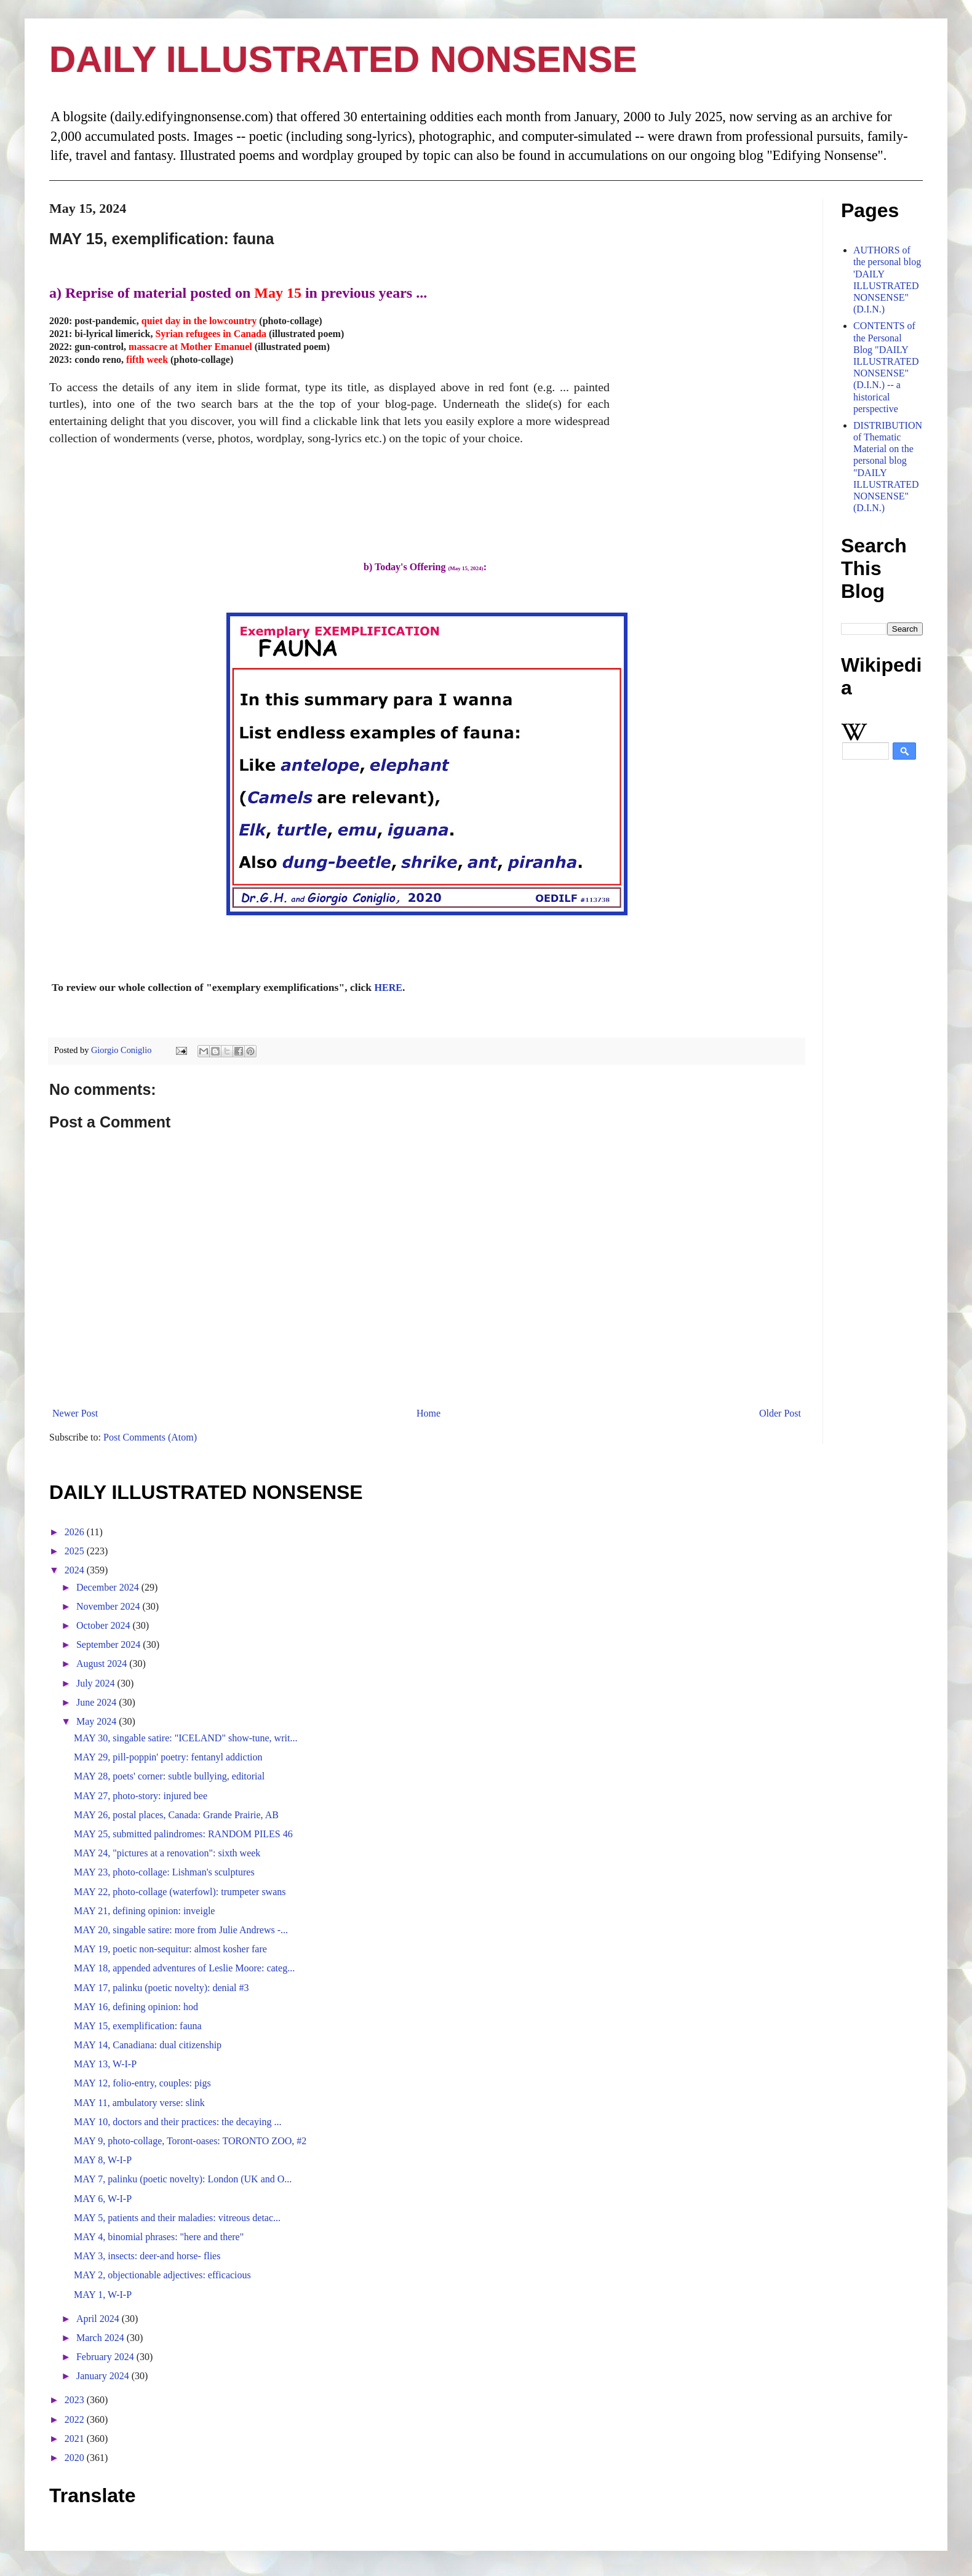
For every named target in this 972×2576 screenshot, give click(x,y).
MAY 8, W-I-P (103, 2160)
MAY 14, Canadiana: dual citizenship (147, 2045)
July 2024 (97, 1683)
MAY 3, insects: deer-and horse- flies (147, 2256)
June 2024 (97, 1702)
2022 (76, 2419)
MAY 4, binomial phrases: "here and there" (159, 2237)
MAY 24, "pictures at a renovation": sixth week (167, 1853)
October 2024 (104, 1625)
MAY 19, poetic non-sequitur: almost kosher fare (170, 1949)
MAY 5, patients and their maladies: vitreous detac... (177, 2217)
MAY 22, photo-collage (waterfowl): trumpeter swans (180, 1891)
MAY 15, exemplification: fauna (138, 2026)
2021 (76, 2438)
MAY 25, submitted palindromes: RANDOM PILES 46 (183, 1834)
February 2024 (106, 2356)
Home (428, 1413)
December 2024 (108, 1587)
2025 (76, 1551)
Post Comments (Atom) (150, 1437)
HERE (388, 987)
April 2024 (99, 2318)
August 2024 (102, 1663)
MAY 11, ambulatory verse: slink (139, 2102)
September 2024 (109, 1644)
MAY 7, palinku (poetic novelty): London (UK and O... (183, 2179)
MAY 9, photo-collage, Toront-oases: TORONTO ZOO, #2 (190, 2141)
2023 (76, 2400)
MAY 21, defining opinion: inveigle (144, 1911)
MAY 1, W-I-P (103, 2294)
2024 (76, 1570)
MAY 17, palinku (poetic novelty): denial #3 (161, 1987)
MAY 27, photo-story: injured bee (140, 1796)
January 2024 (104, 2376)
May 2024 (97, 1721)
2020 (76, 2457)
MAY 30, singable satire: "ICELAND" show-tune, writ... (185, 1738)
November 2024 (109, 1606)
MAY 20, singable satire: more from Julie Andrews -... (181, 1930)
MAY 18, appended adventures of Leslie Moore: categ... (184, 1968)
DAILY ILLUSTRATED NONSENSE (343, 59)
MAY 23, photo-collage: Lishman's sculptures (164, 1872)
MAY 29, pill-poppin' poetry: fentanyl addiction (168, 1757)
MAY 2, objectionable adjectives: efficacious (162, 2275)
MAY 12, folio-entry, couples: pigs (142, 2083)
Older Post (780, 1413)
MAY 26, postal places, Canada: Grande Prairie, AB (176, 1815)
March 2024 (101, 2337)
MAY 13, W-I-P (105, 2064)
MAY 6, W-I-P (103, 2198)
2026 (76, 1532)
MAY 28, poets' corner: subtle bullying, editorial (169, 1776)
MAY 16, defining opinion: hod (136, 2007)
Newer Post (75, 1413)
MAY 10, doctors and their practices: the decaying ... (177, 2122)
